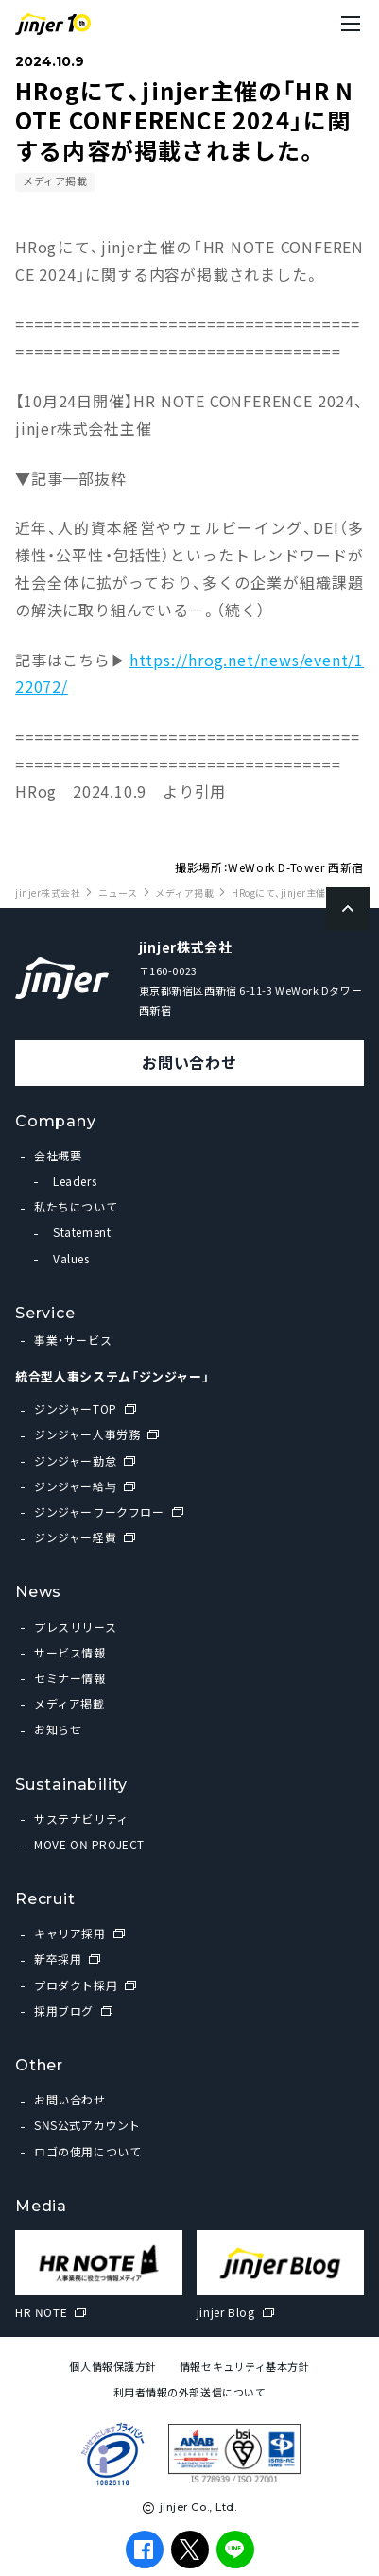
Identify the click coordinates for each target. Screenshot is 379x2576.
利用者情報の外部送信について (190, 2392)
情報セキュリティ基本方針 (245, 2367)
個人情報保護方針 (112, 2367)
